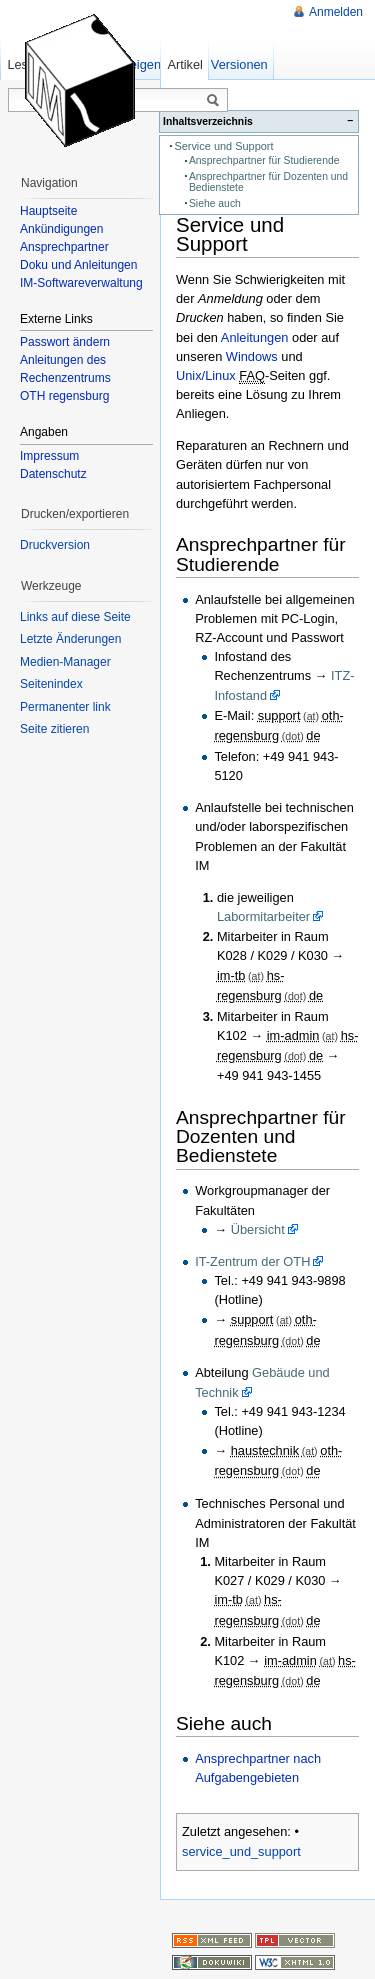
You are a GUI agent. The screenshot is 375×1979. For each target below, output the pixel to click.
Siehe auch (215, 203)
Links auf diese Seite (75, 617)
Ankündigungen (61, 229)
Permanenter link (65, 707)
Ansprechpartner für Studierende (264, 160)
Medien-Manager (65, 662)
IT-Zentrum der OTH (252, 1261)
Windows (252, 356)
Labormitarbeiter (263, 916)
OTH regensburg (64, 396)
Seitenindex (51, 684)
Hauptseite (48, 211)
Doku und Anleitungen (78, 265)
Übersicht (258, 1229)
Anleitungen (255, 337)
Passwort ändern (65, 342)
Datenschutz (53, 474)
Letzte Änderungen (70, 639)
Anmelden (336, 12)
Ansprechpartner (64, 247)
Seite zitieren (54, 729)
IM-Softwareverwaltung (81, 283)
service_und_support (241, 1851)
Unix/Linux (206, 375)
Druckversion (55, 545)
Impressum (49, 456)
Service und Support (223, 146)
